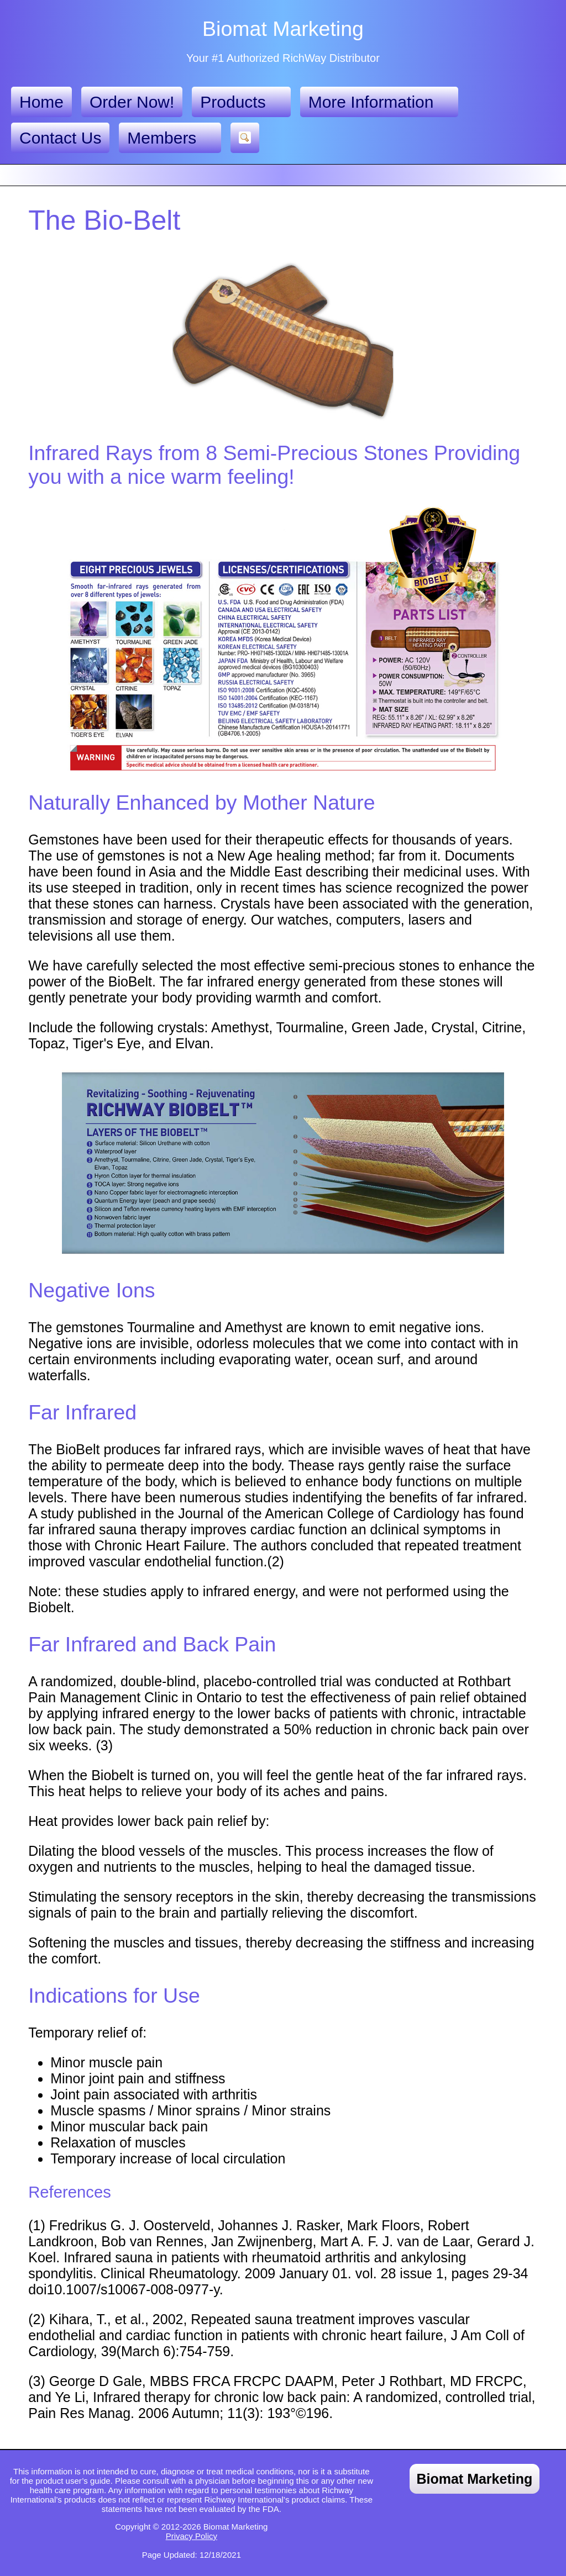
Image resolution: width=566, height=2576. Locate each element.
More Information (379, 102)
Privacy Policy (191, 2536)
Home (41, 102)
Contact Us (60, 138)
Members (170, 138)
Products (241, 102)
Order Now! (132, 102)
